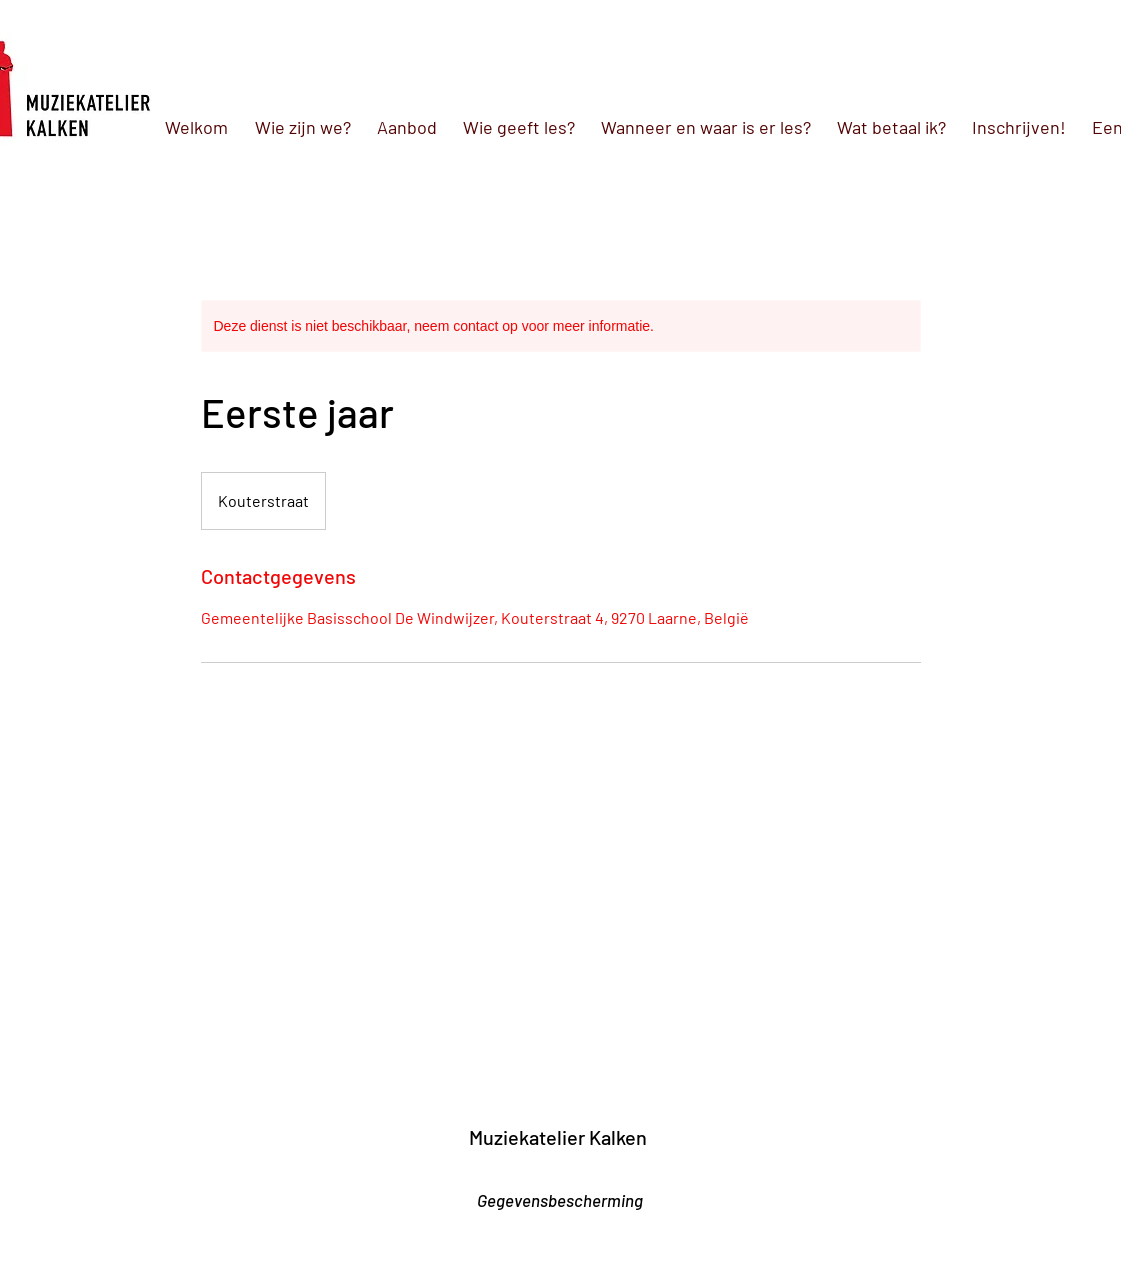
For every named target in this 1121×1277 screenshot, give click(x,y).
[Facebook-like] (582, 1171)
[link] (94, 1107)
